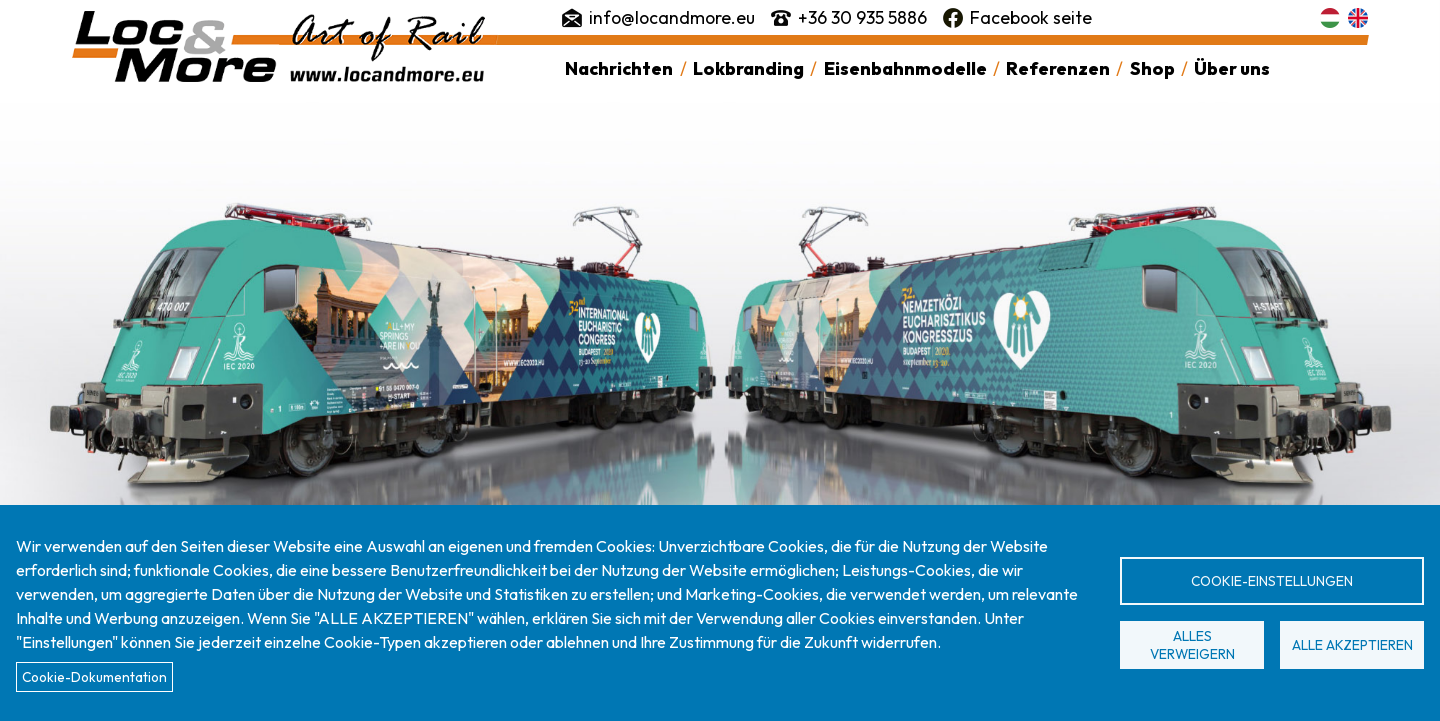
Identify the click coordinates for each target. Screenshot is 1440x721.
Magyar (1330, 18)
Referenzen (1058, 68)
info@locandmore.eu (672, 17)
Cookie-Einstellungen (1272, 581)
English (1358, 18)
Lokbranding (748, 68)
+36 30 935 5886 (862, 17)
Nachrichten (619, 68)
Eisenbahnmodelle (905, 68)
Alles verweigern (1192, 645)
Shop (1152, 68)
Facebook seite (1031, 17)
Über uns (1232, 68)
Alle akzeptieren (1352, 645)
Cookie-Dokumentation (94, 677)
